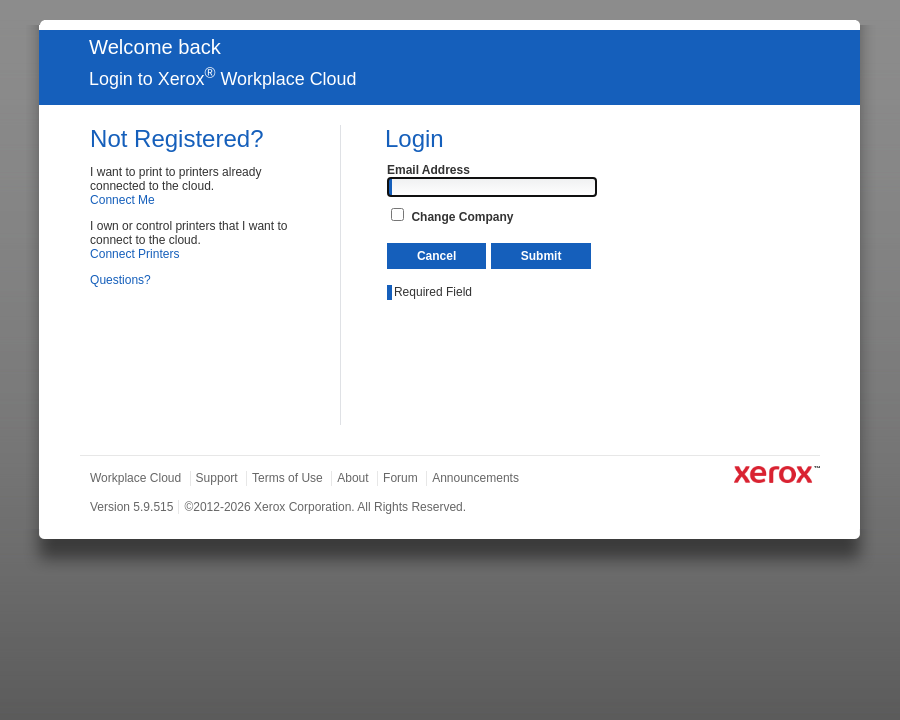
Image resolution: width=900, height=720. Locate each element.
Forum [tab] (400, 478)
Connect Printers (134, 254)
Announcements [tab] (475, 478)
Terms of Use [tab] (287, 478)
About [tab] (352, 478)
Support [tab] (217, 478)
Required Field (433, 292)
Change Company (462, 217)
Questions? (120, 280)
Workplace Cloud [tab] (135, 478)
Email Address (428, 170)
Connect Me (122, 200)
